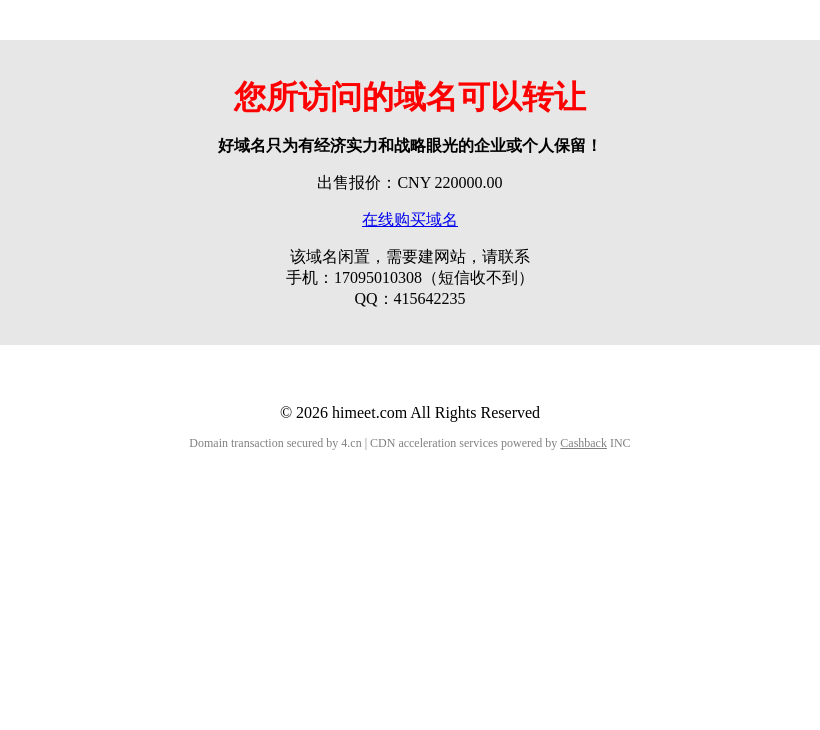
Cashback (583, 443)
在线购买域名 (410, 219)
